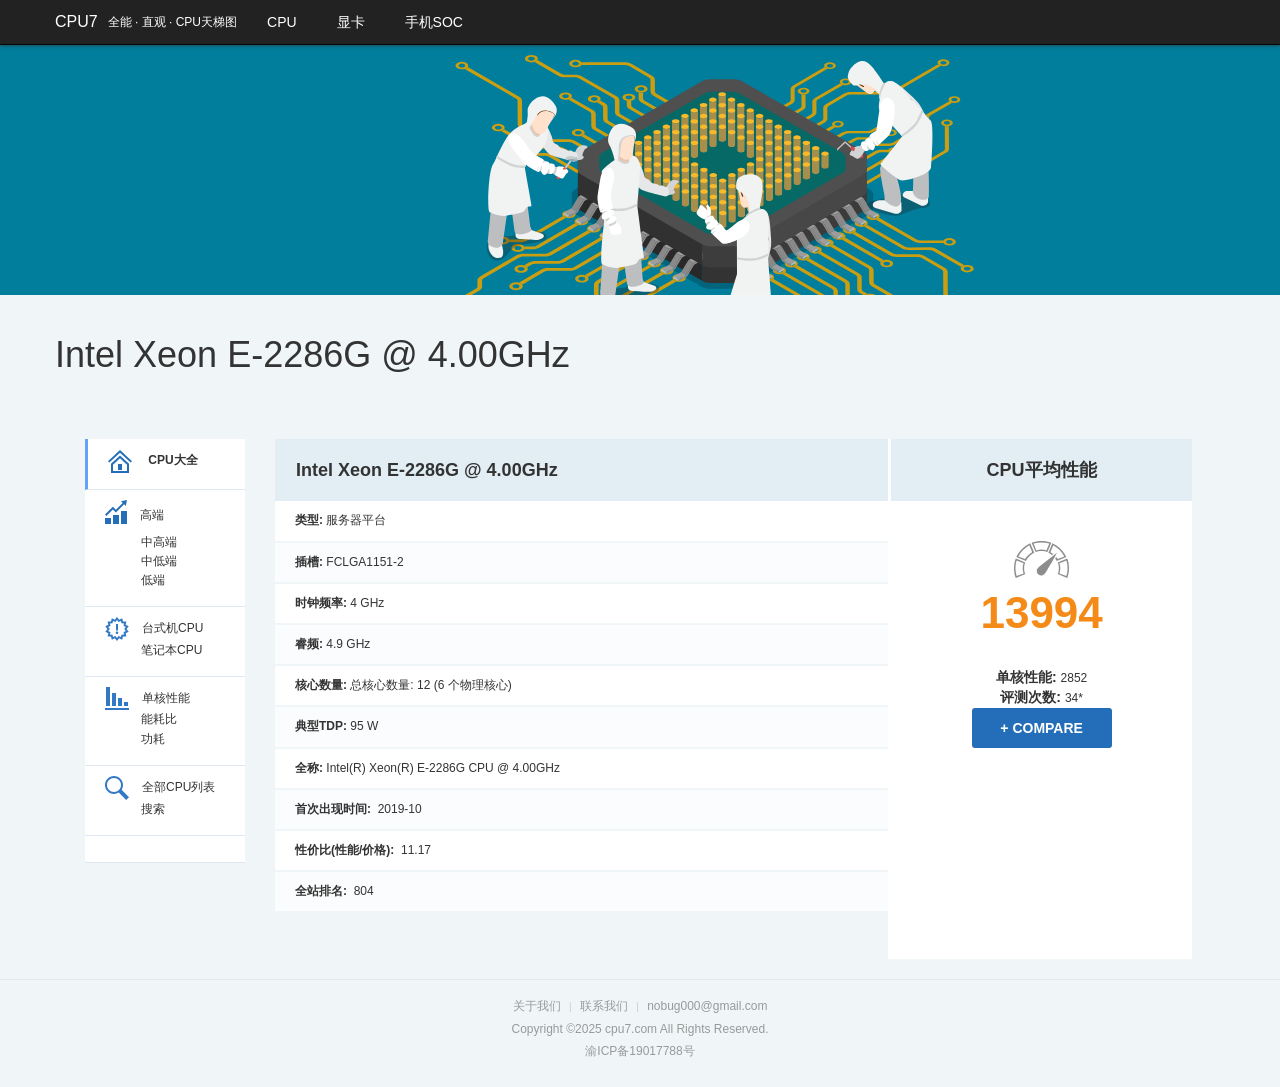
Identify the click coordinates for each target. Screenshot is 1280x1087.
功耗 (153, 739)
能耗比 (159, 719)
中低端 (159, 561)
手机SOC (434, 22)
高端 (134, 515)
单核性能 (147, 698)
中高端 (159, 542)
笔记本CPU (171, 650)
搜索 (153, 809)
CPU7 (76, 21)
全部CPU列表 (160, 787)
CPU (282, 22)
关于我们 (537, 1006)
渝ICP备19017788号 (639, 1051)
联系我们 (604, 1006)
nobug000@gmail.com (707, 1006)
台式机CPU (154, 628)
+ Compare (1041, 728)
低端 (153, 580)
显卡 (351, 22)
